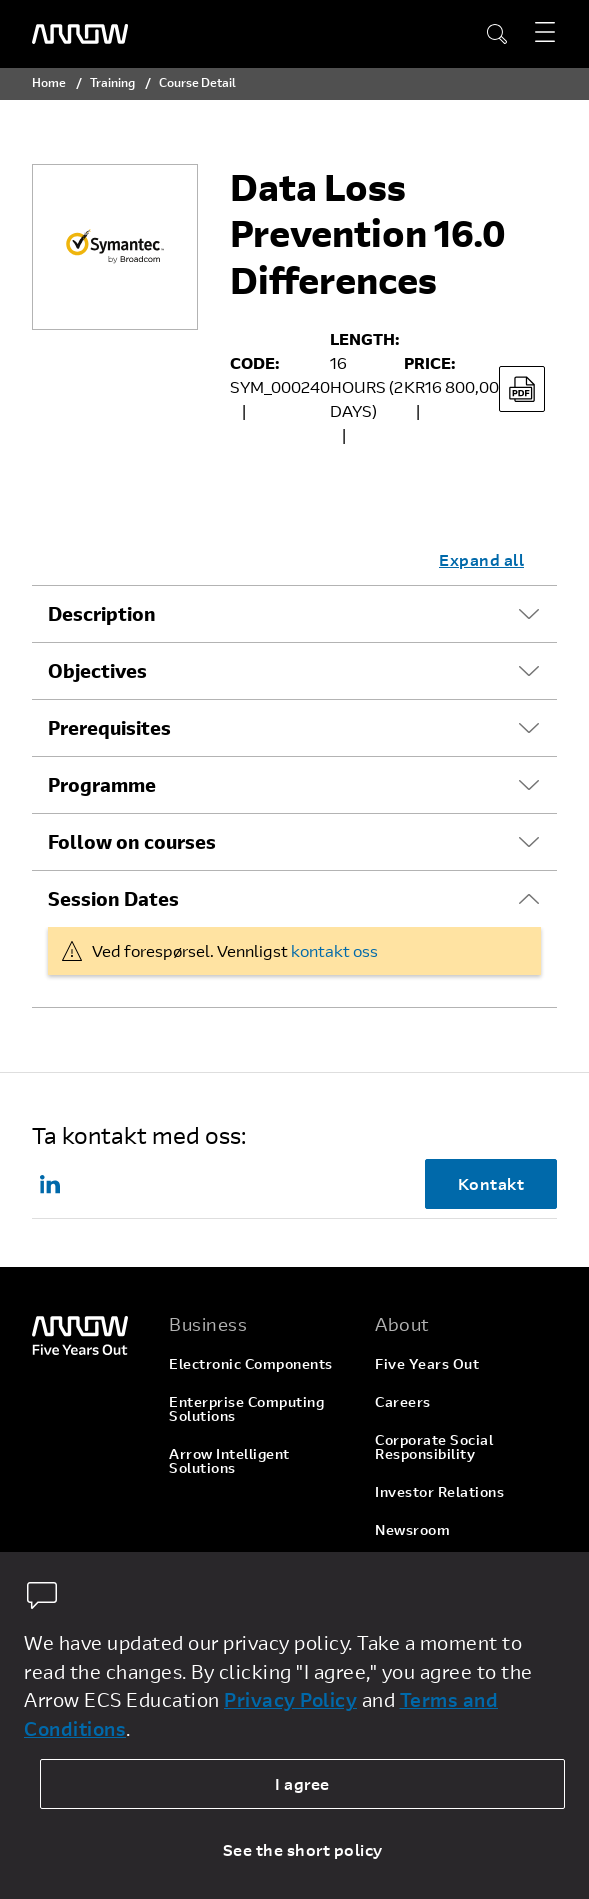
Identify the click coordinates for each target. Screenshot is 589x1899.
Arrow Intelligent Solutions (229, 1460)
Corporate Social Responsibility (434, 1446)
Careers (403, 1401)
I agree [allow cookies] (302, 1783)
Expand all (481, 559)
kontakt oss (334, 950)
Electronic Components (251, 1363)
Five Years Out (427, 1363)
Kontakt (491, 1183)
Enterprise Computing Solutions (246, 1408)
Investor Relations (439, 1491)
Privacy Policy (290, 1699)
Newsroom (412, 1529)
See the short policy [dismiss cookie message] (303, 1849)
